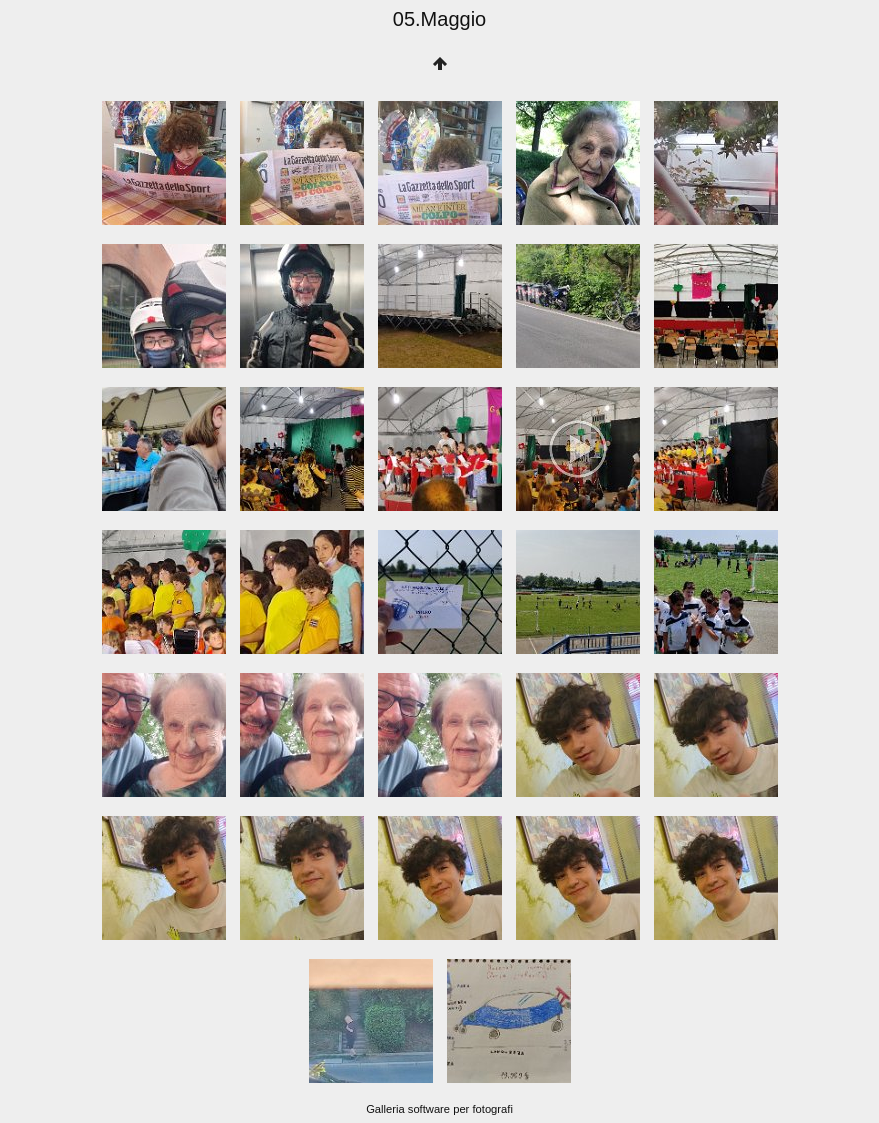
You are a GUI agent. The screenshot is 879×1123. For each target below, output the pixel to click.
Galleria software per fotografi (439, 1109)
